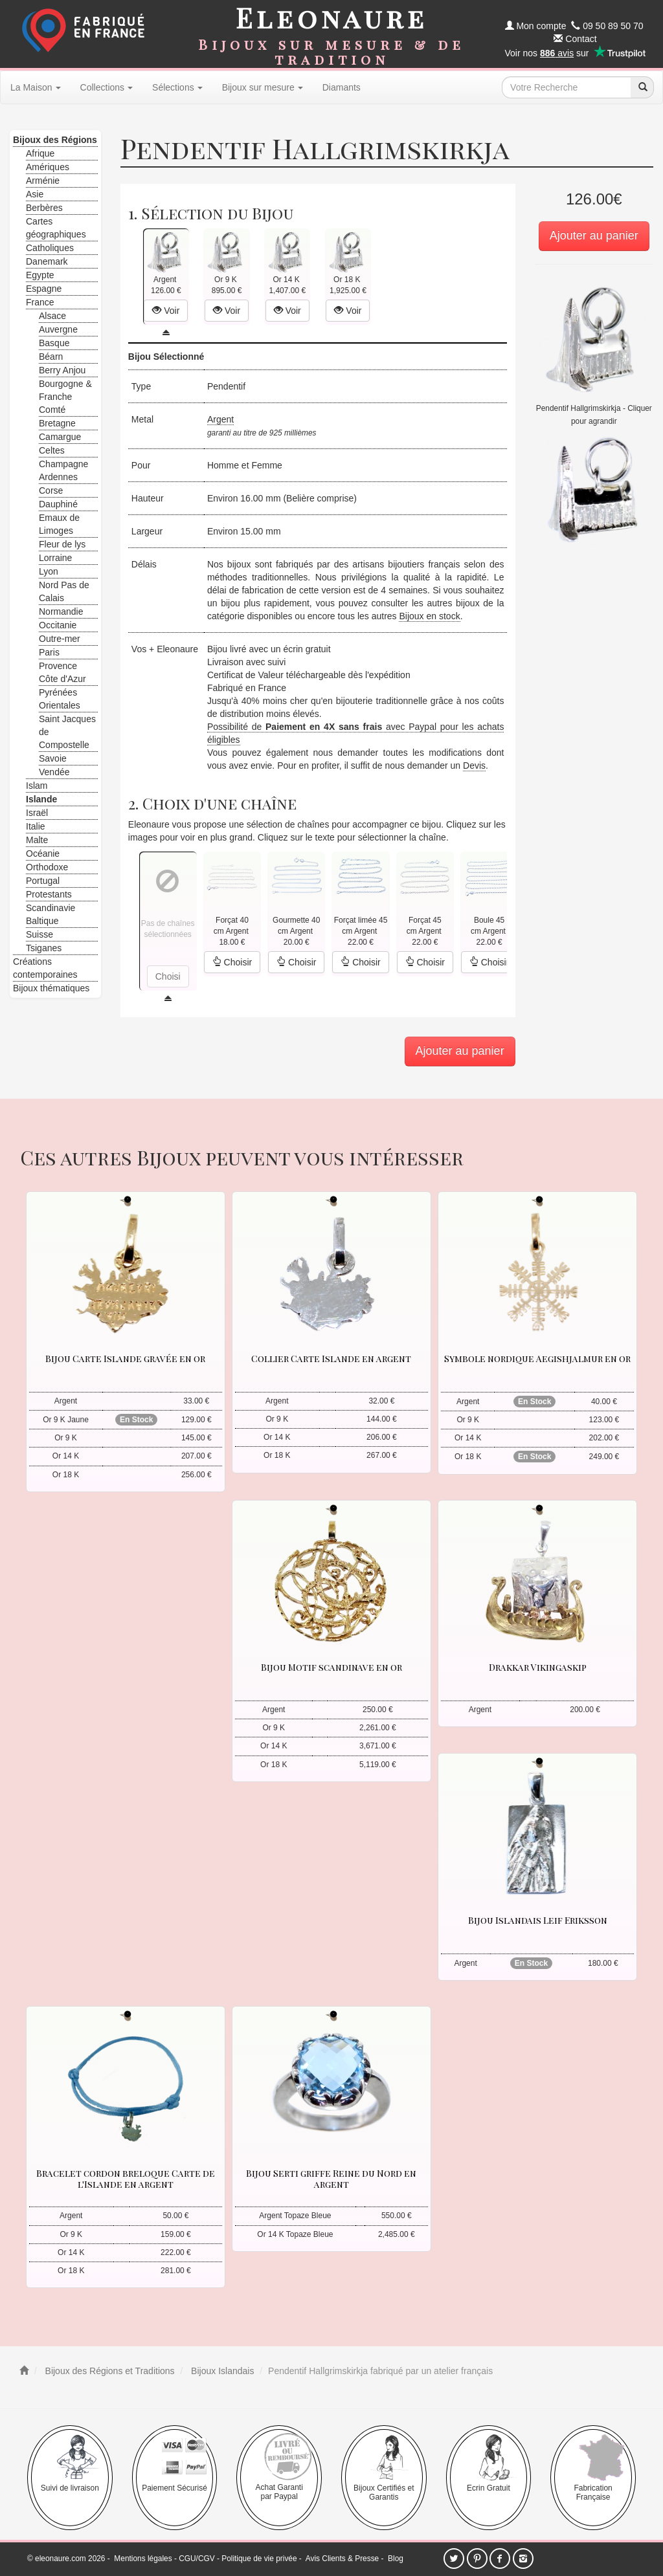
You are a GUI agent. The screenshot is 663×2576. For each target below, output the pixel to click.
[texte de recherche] (566, 87)
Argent (220, 419)
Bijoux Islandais (221, 2371)
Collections (106, 87)
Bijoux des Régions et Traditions (109, 2371)
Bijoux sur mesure (262, 87)
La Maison (35, 87)
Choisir (232, 962)
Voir (165, 310)
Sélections (177, 87)
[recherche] (642, 87)
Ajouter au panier (594, 235)
